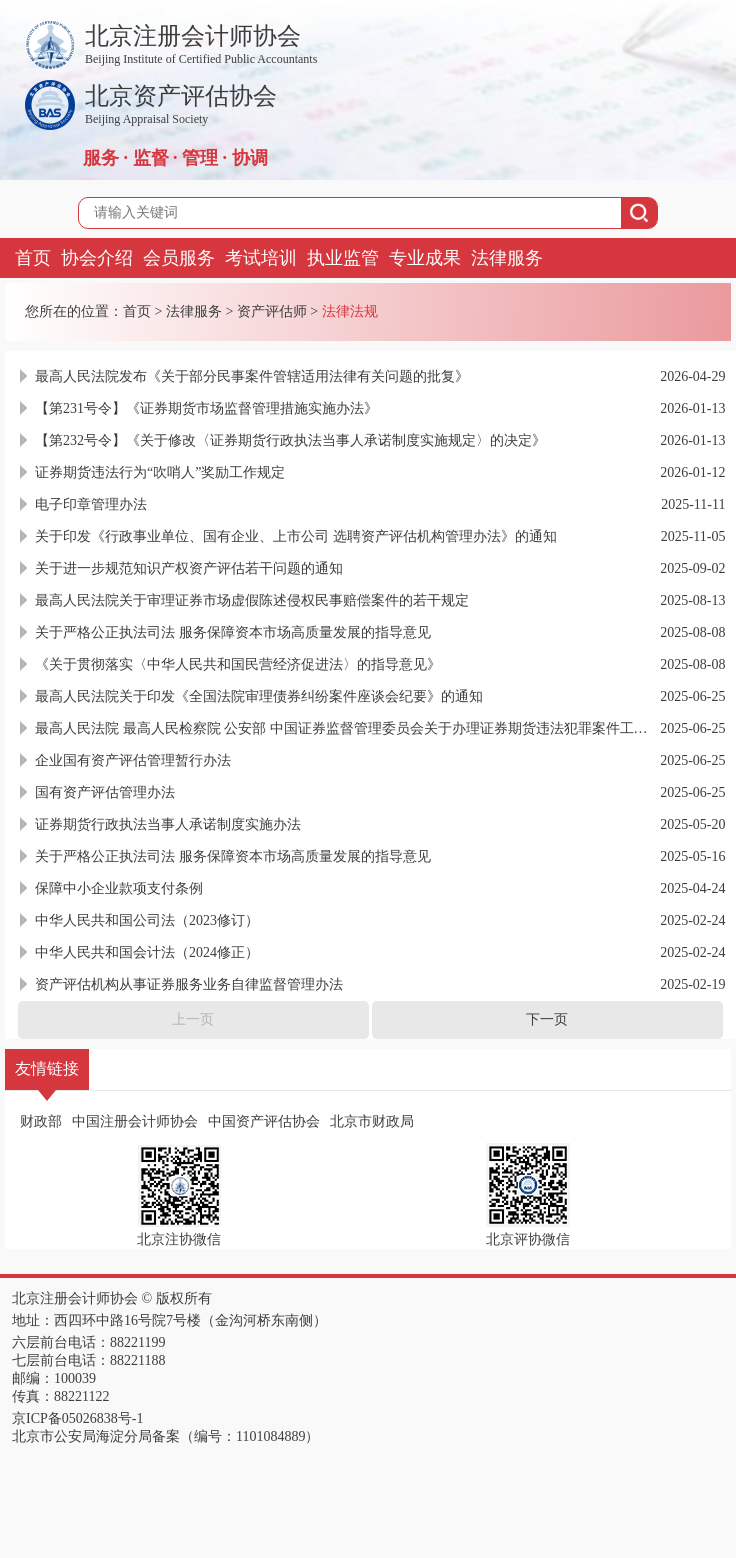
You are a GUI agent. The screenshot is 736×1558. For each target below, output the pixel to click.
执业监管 (343, 258)
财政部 (41, 1121)
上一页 (193, 1019)
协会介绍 (97, 258)
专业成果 (425, 258)
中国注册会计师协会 (135, 1121)
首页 (33, 258)
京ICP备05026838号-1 (77, 1418)
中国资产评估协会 (264, 1121)
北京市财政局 (372, 1121)
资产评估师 (272, 311)
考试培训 (261, 258)
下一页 (547, 1019)
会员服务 (179, 258)
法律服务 (507, 258)
